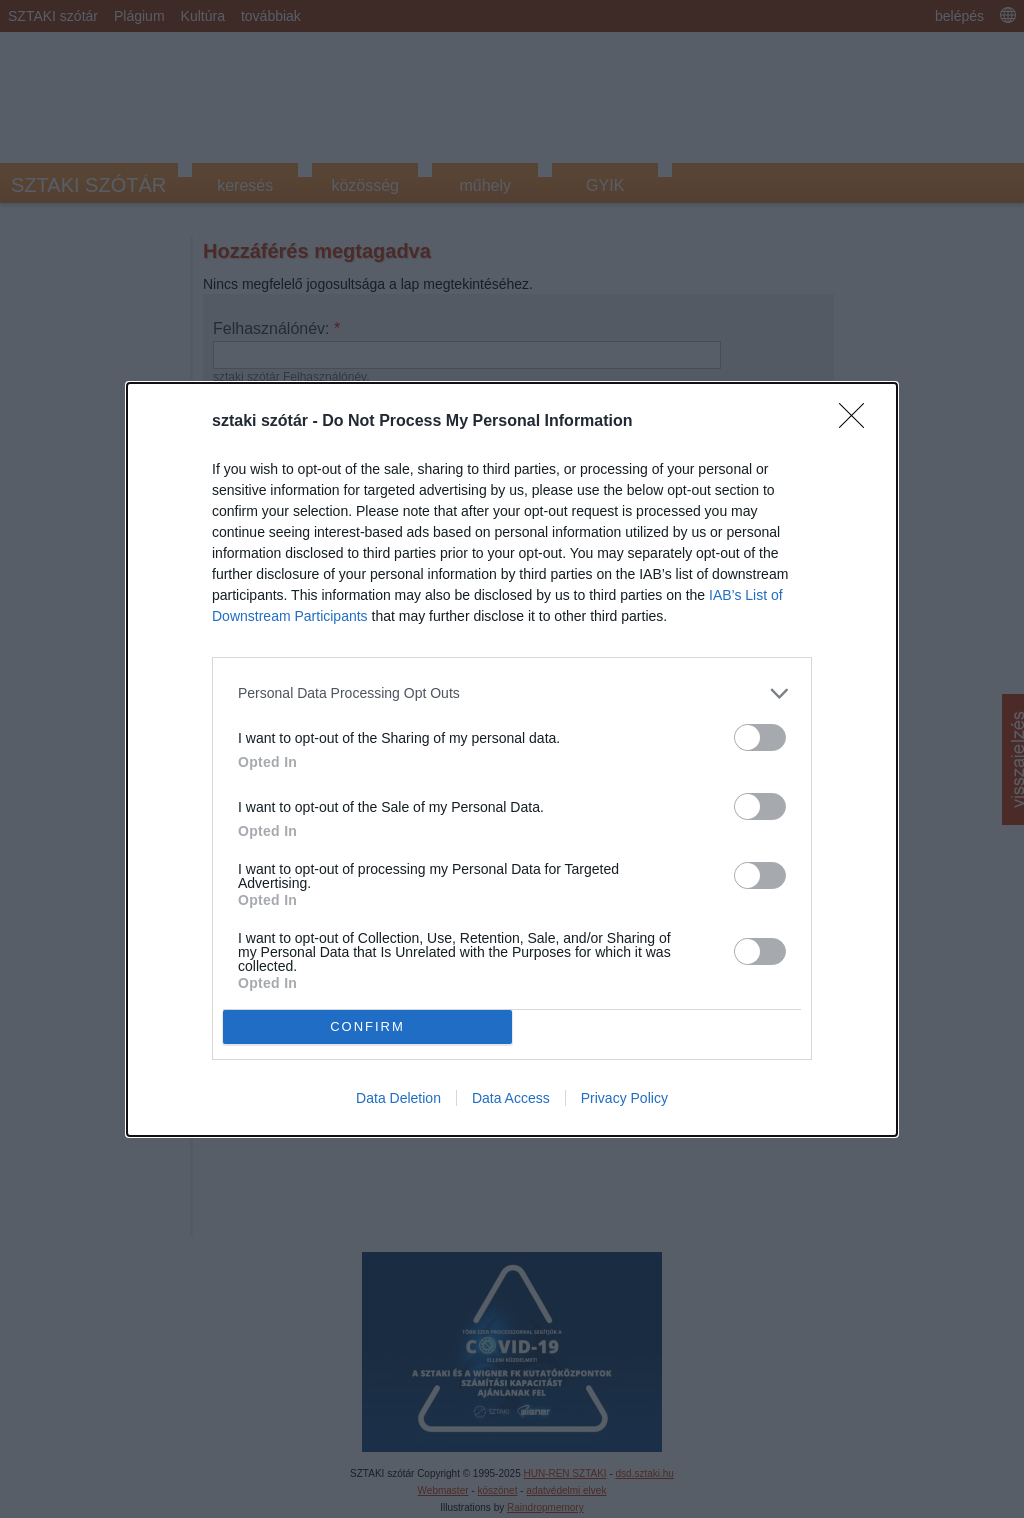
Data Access (511, 1098)
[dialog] (512, 758)
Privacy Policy (624, 1098)
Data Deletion (398, 1098)
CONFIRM (367, 1025)
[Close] (858, 421)
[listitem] (512, 692)
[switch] (760, 736)
